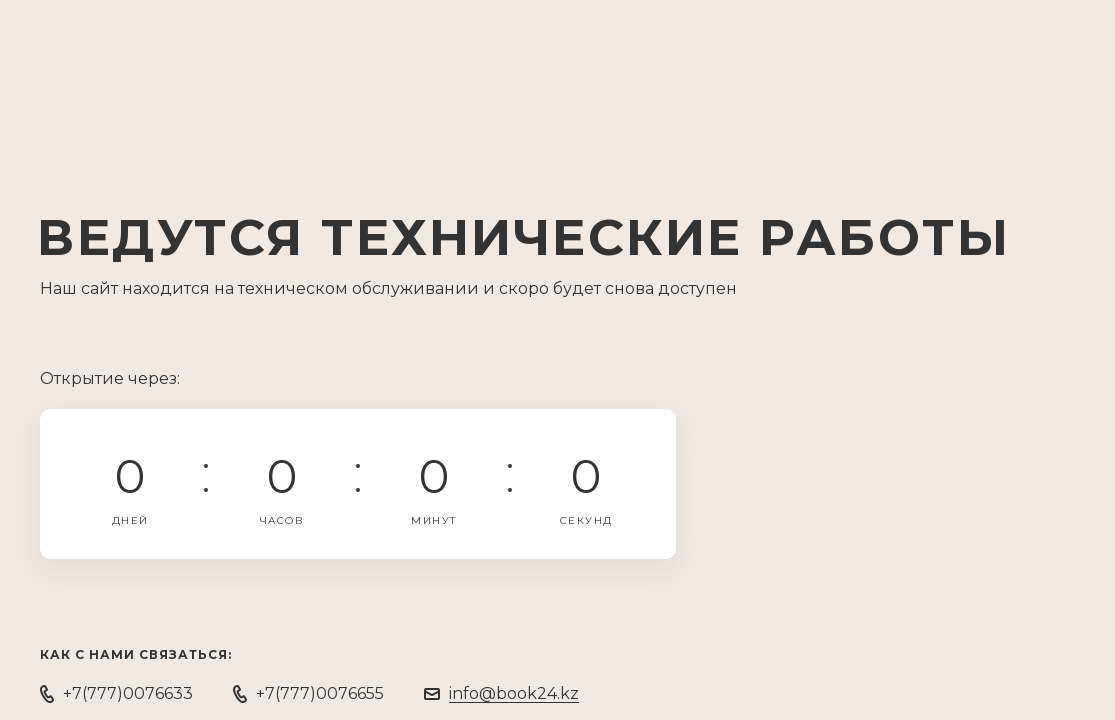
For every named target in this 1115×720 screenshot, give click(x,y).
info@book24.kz (514, 693)
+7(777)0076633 (128, 693)
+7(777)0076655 (320, 693)
